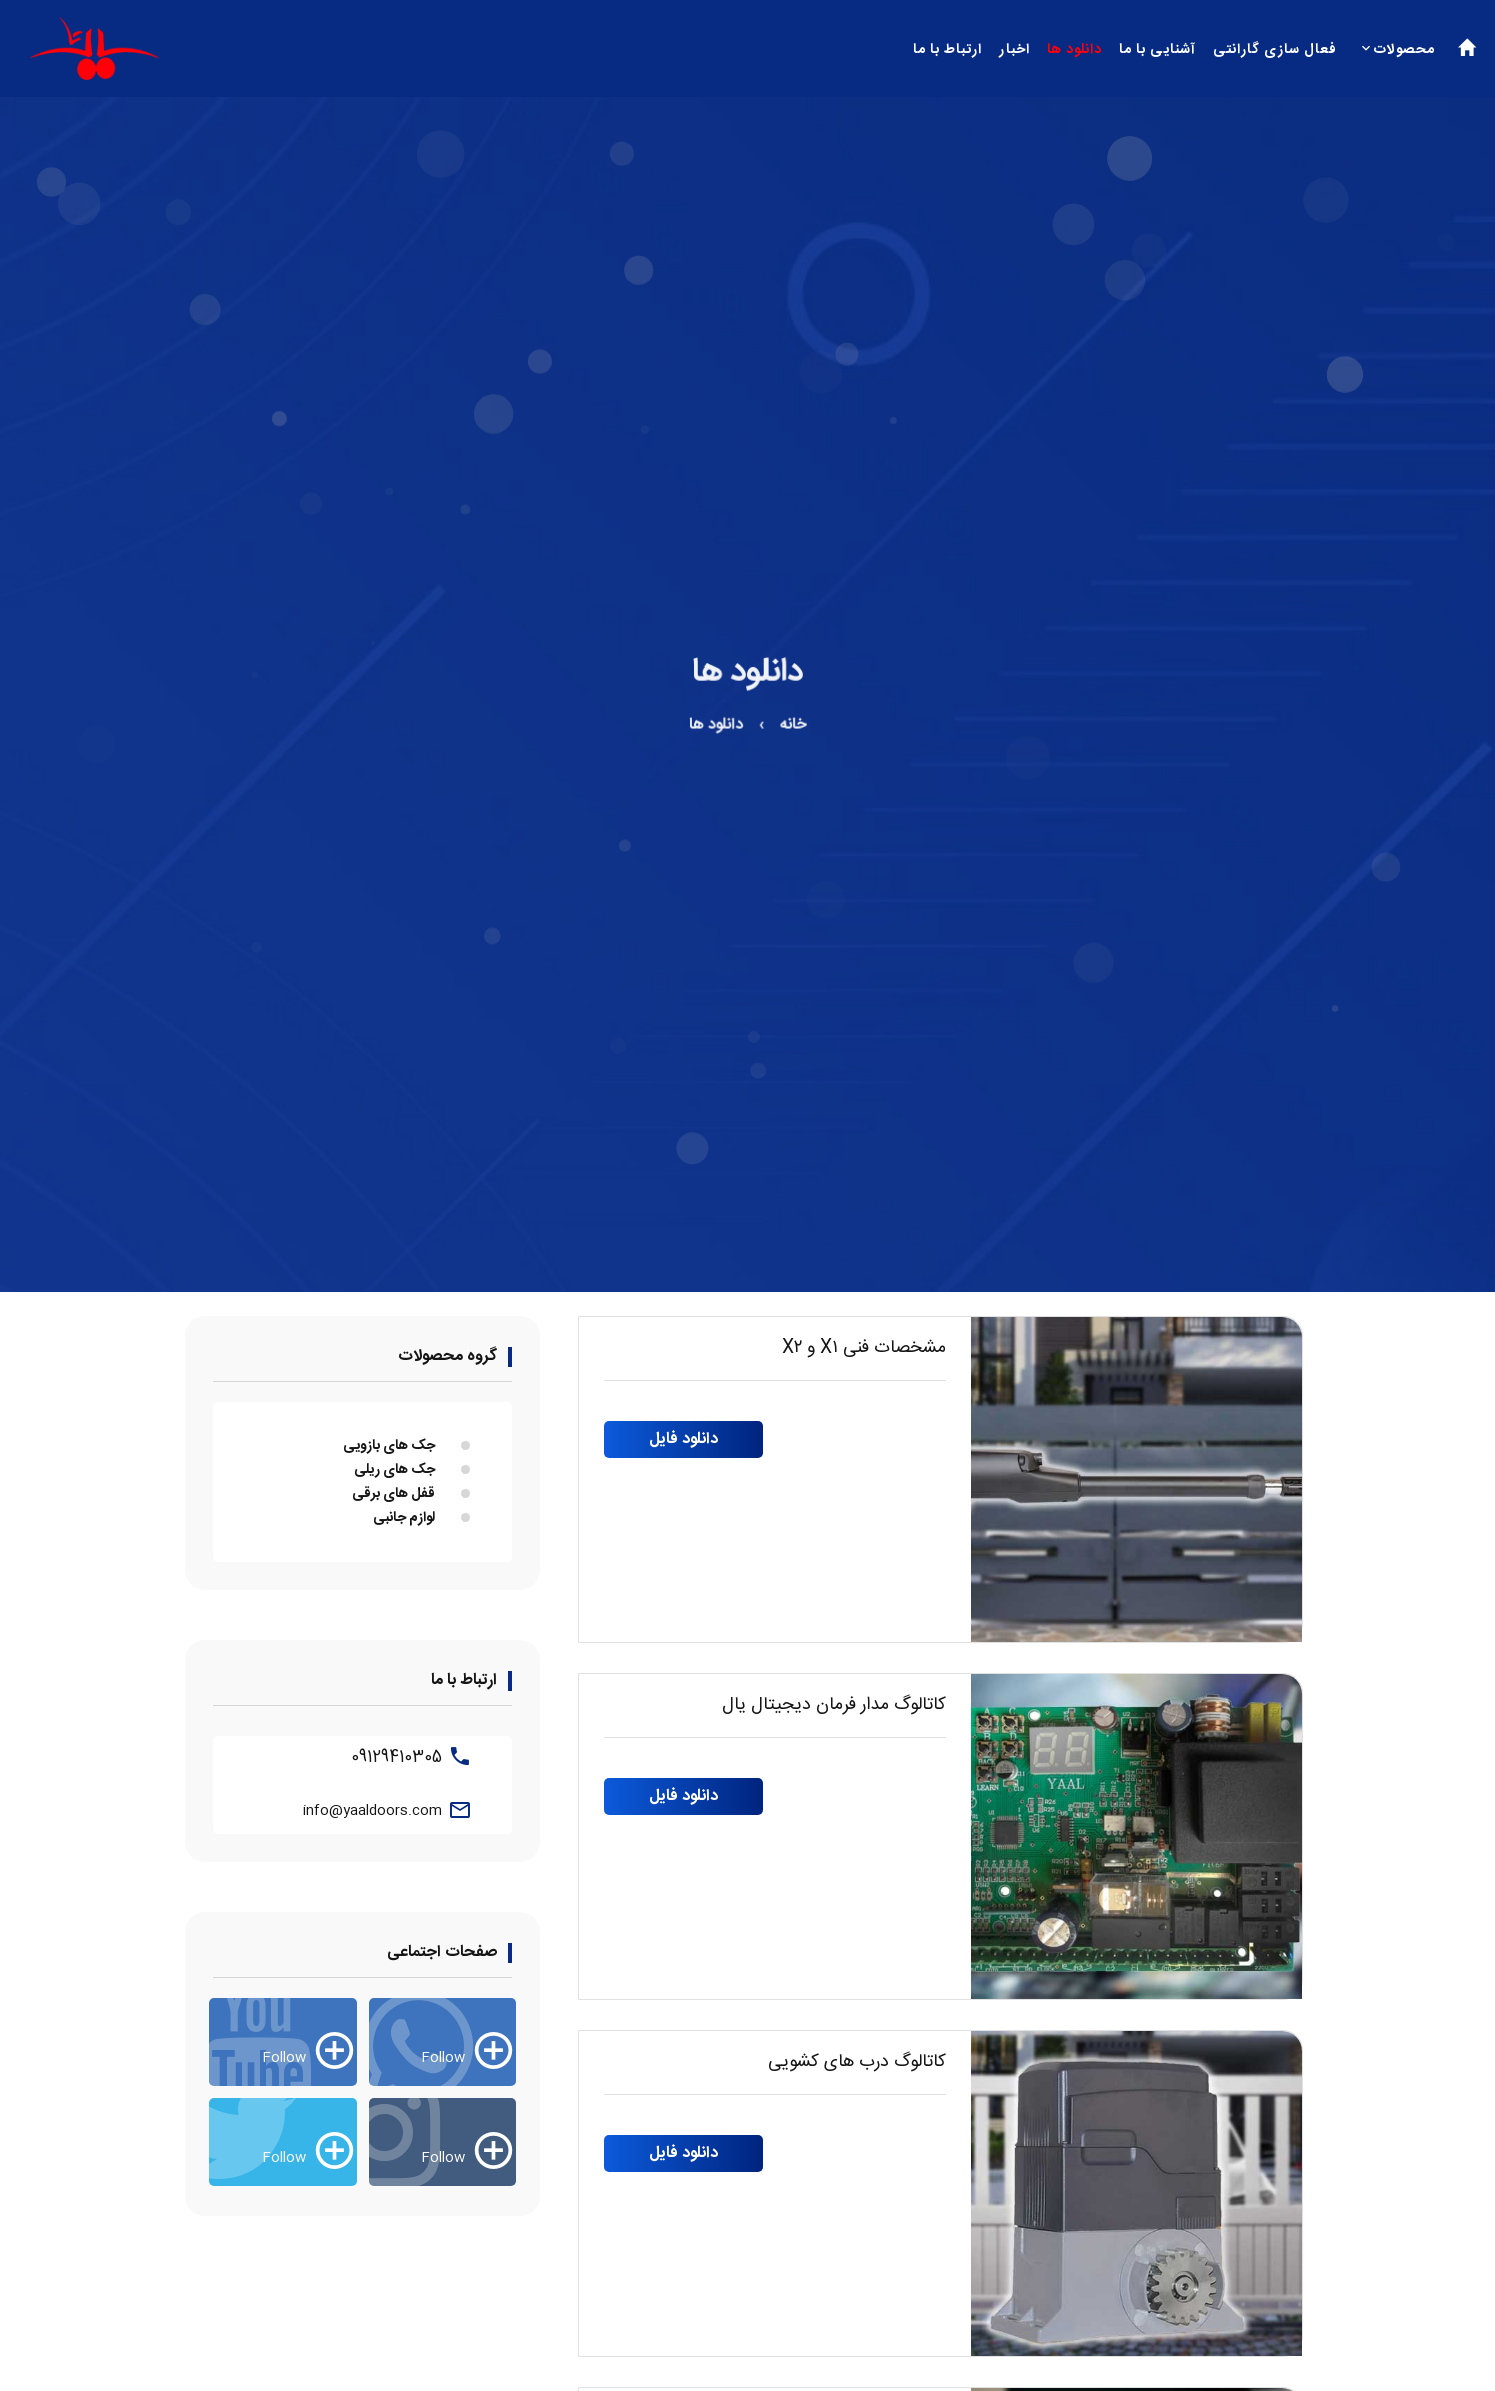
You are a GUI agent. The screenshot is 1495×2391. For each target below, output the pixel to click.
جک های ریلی (394, 1470)
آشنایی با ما (1157, 50)
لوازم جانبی (404, 1518)
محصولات (1404, 50)
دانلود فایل (683, 1439)
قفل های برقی (393, 1494)
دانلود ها (1074, 50)
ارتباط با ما (948, 50)
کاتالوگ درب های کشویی (857, 2062)
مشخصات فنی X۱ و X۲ (864, 1348)
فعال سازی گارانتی (1275, 50)
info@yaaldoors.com (372, 1811)
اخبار (1014, 50)
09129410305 (396, 1757)
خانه (790, 729)
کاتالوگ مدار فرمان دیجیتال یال (834, 1705)
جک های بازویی (389, 1446)
